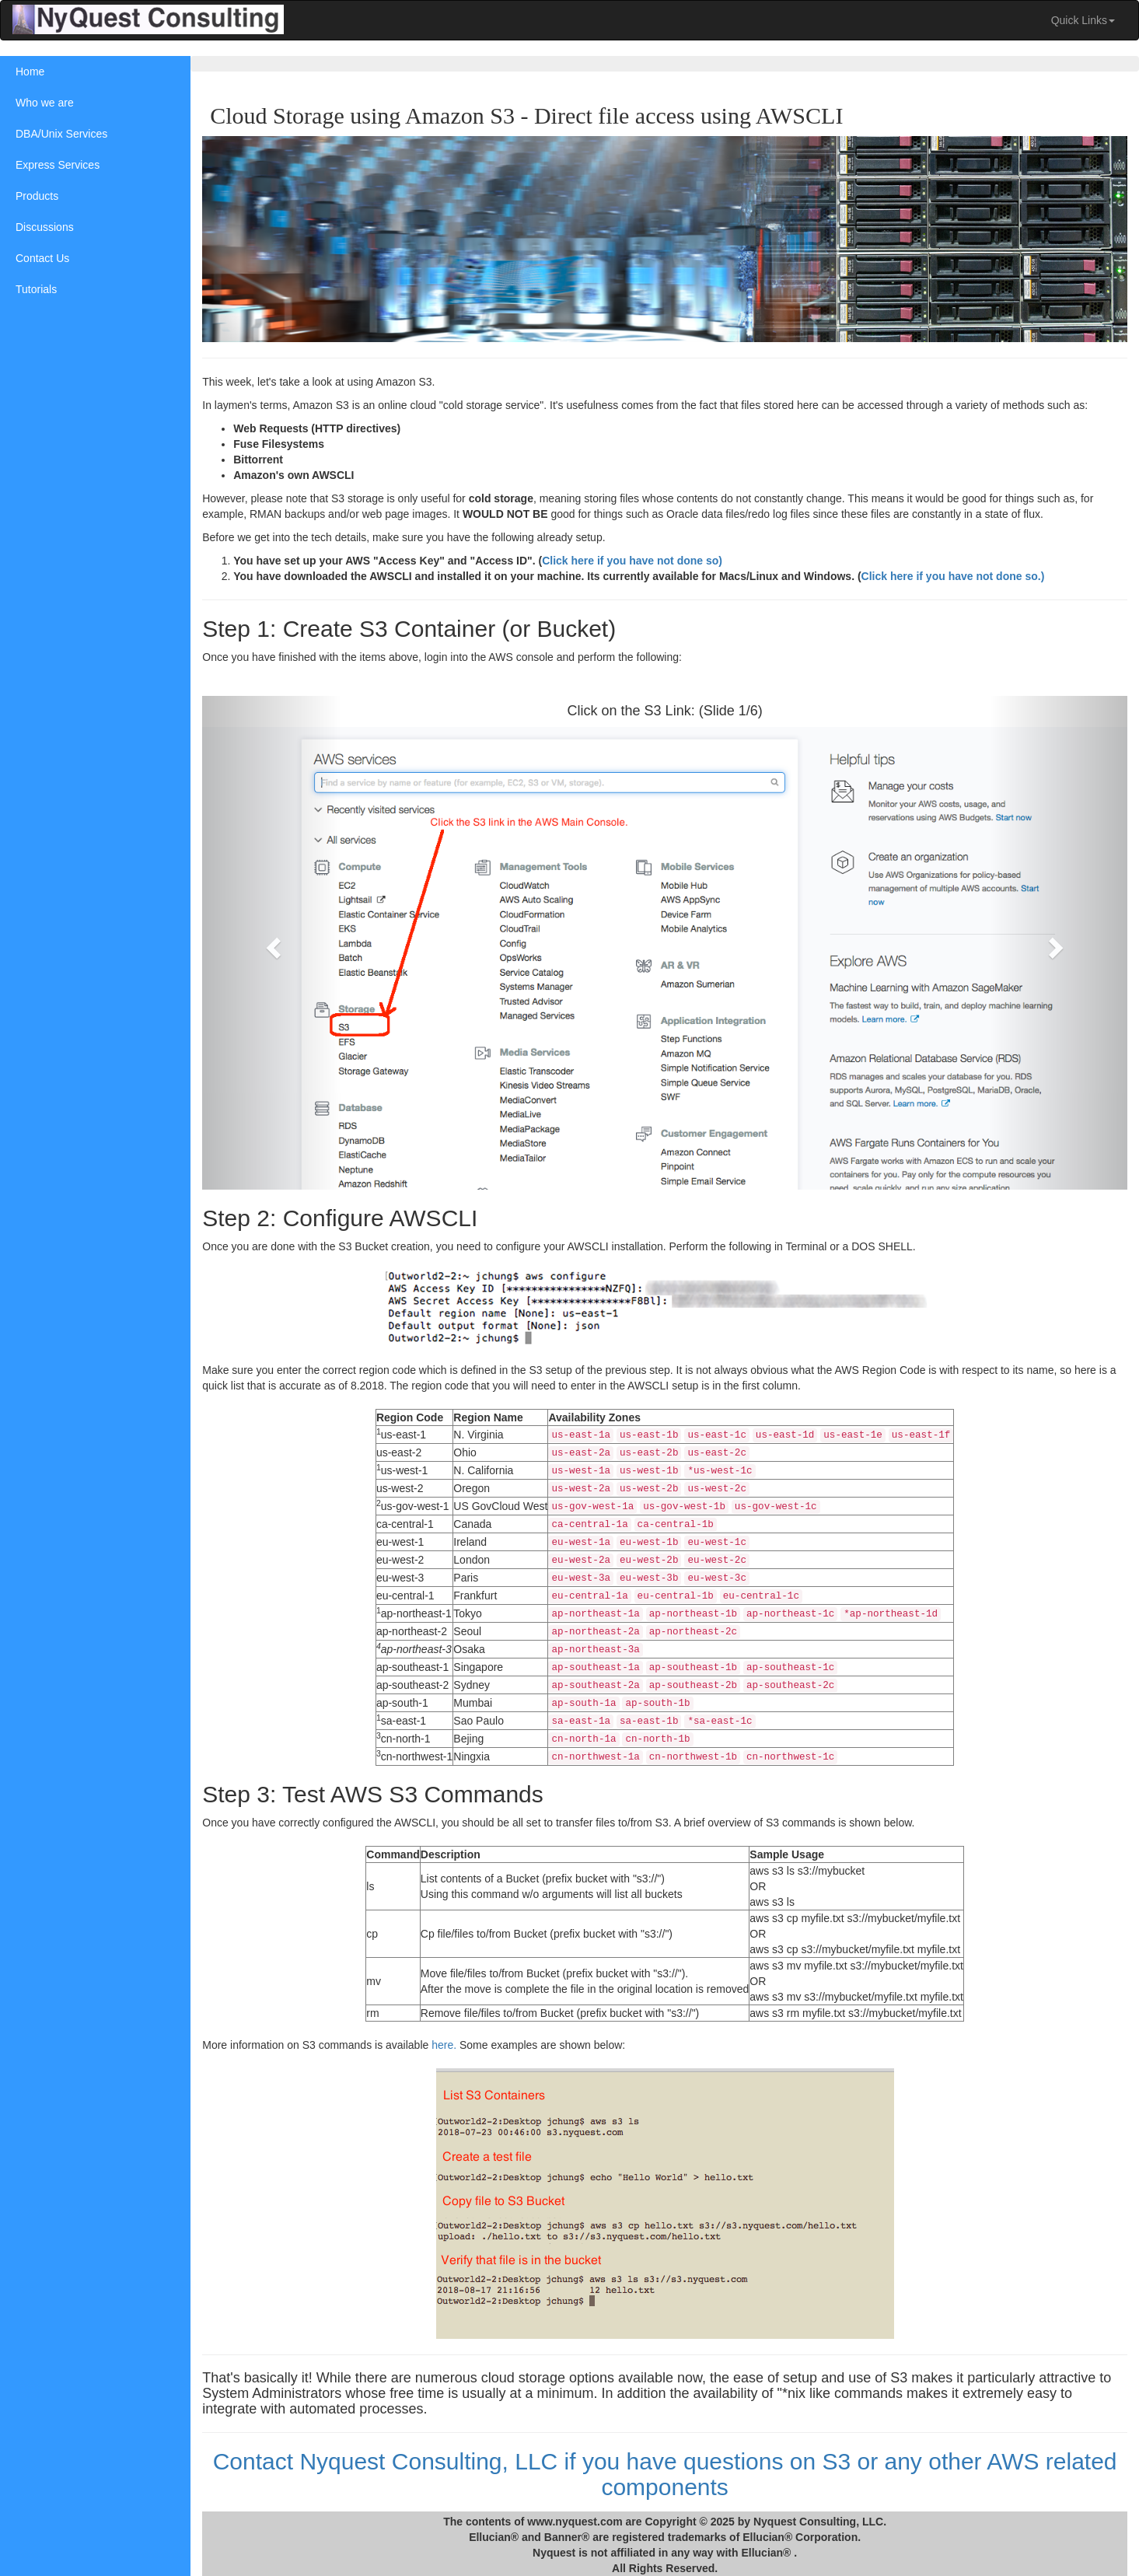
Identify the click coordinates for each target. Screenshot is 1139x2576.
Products (37, 196)
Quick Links (1083, 20)
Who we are (45, 102)
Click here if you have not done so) (636, 560)
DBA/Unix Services (61, 134)
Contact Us (42, 258)
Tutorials (36, 289)
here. (447, 2042)
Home (30, 71)
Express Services (58, 165)
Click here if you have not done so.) (956, 575)
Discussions (45, 227)
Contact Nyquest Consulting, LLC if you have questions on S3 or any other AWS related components (667, 2471)
